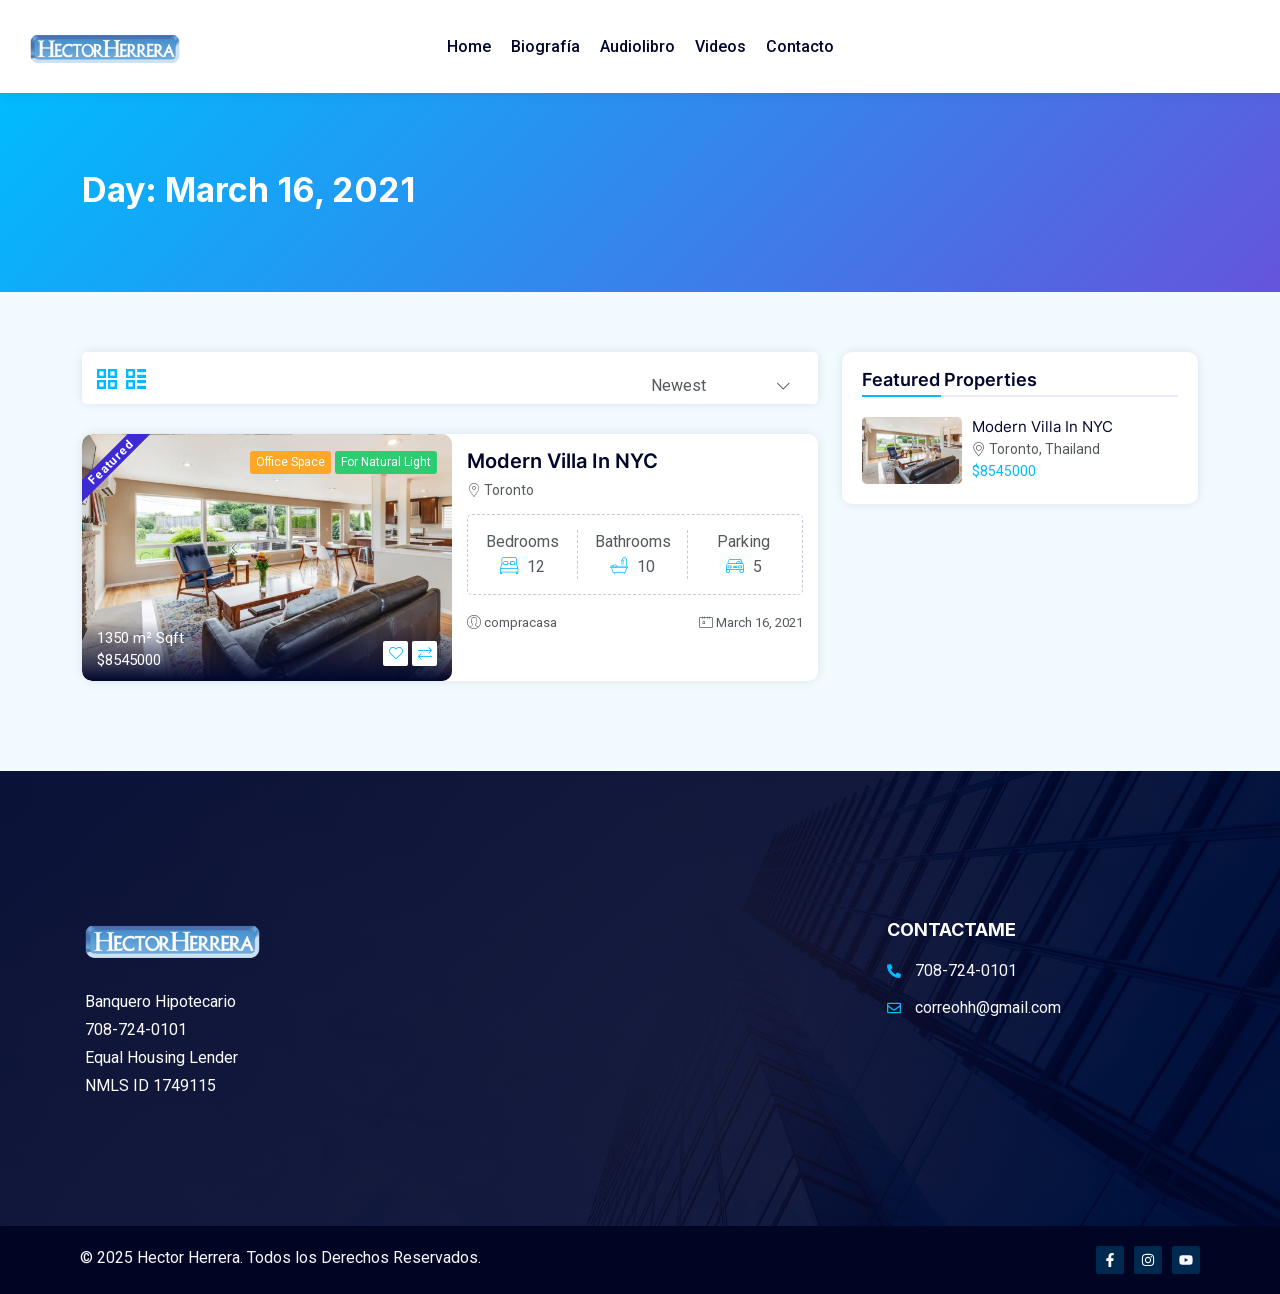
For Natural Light (386, 462)
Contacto (800, 46)
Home (469, 46)
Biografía (545, 46)
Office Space (290, 462)
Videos (720, 46)
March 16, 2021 (759, 622)
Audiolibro (637, 46)
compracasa (520, 622)
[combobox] (720, 379)
